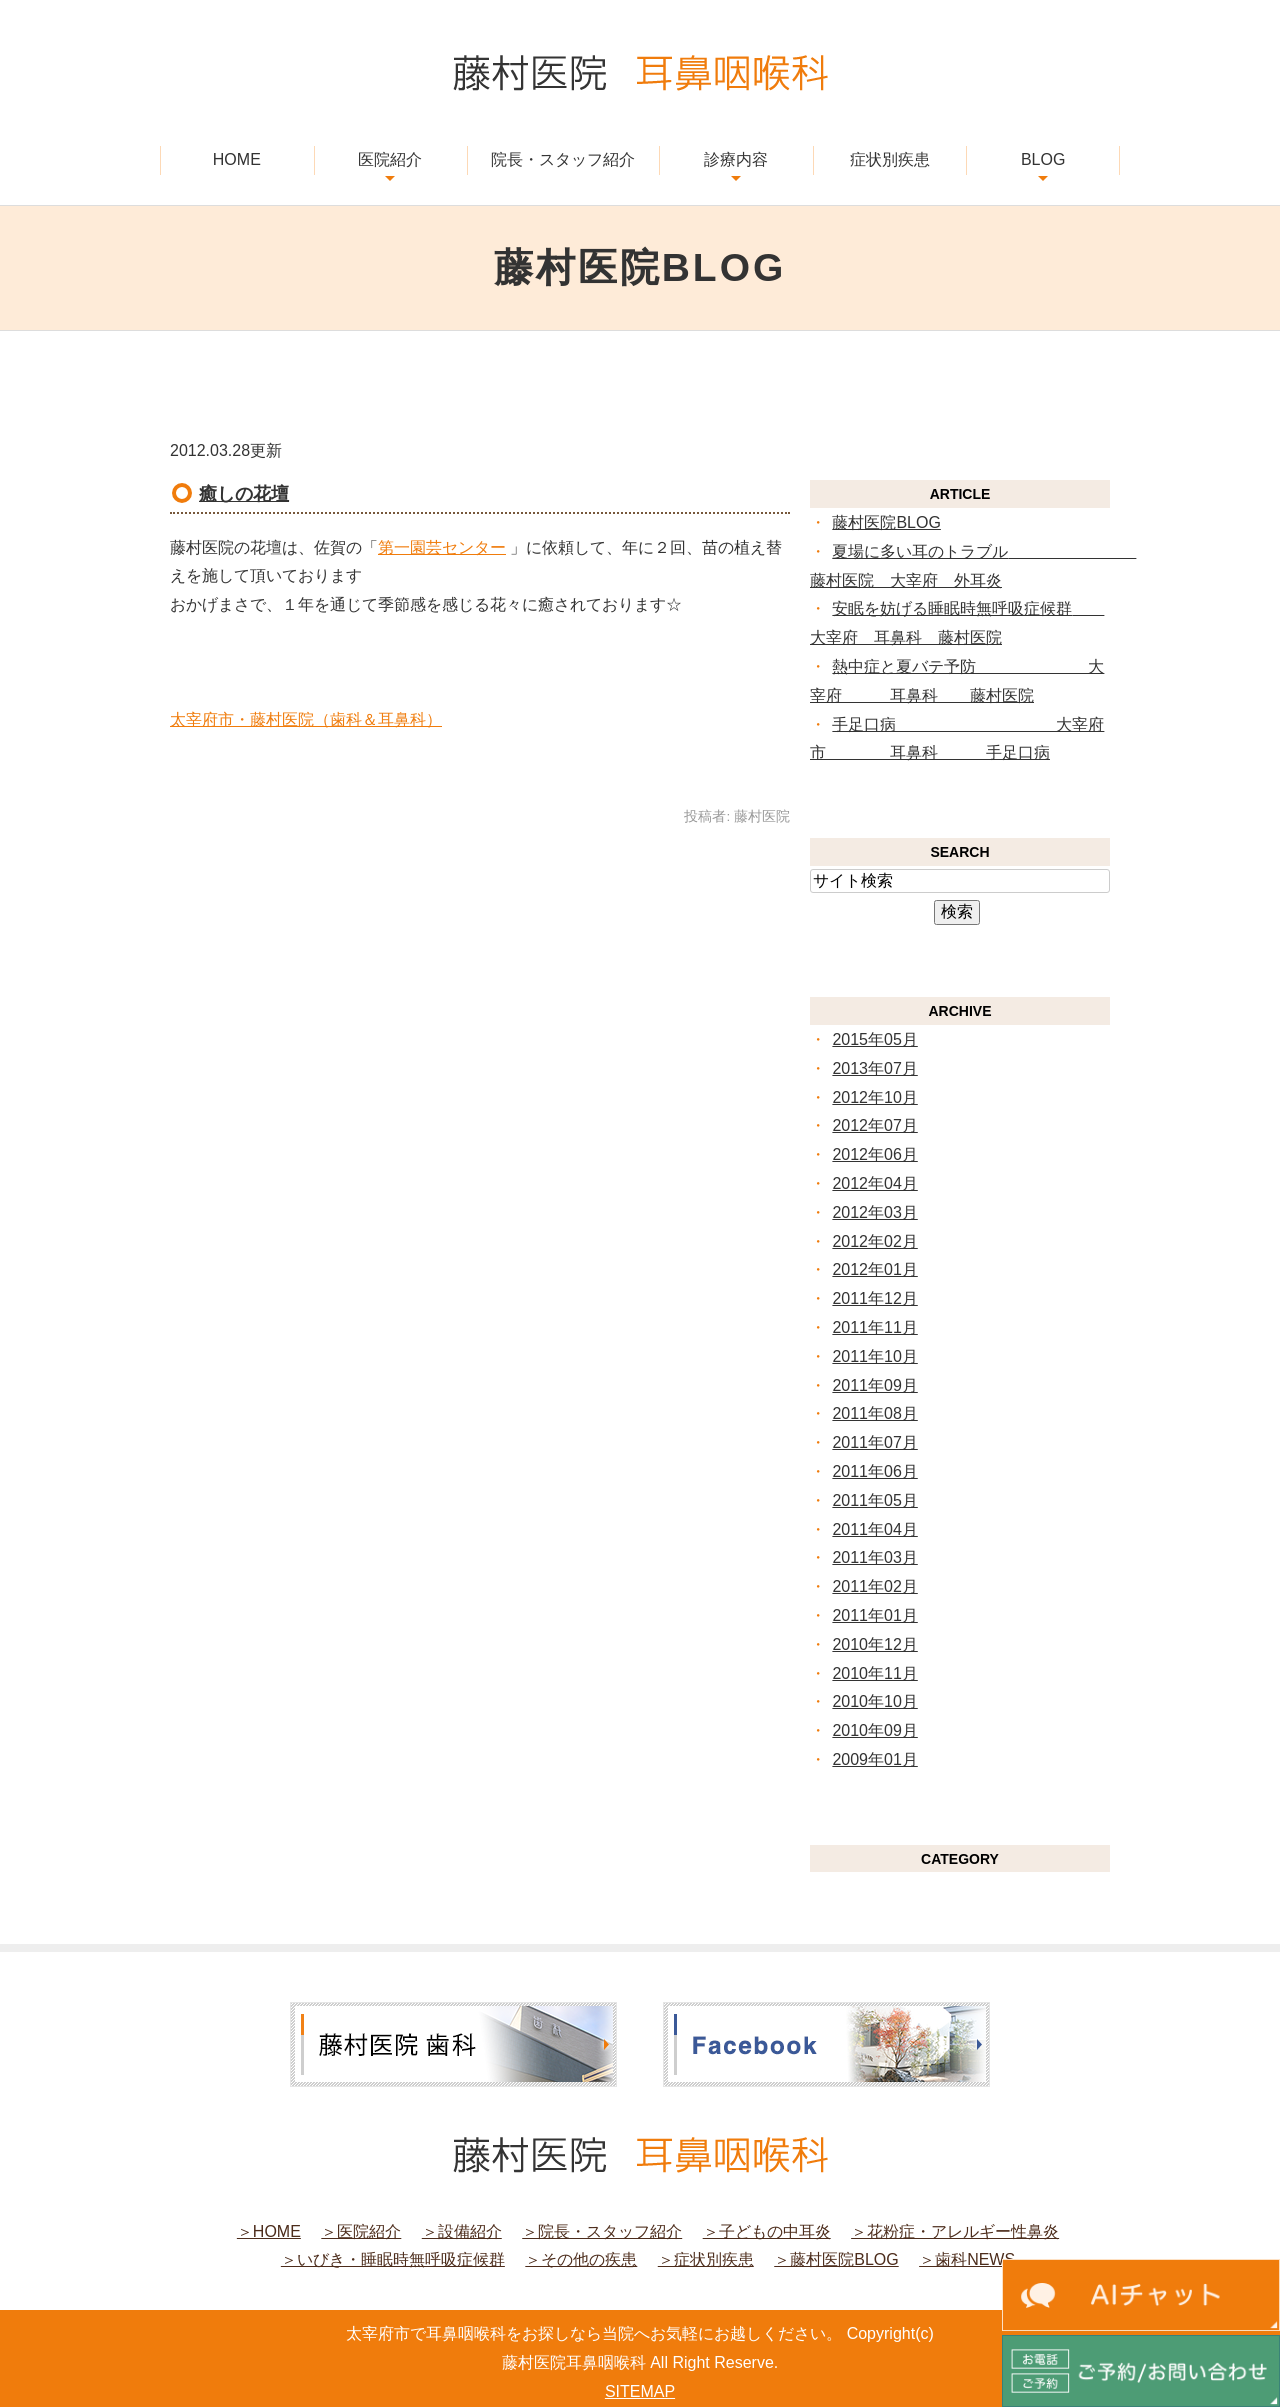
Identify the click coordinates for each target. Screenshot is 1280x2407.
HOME (237, 159)
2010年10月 (874, 1701)
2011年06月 (874, 1471)
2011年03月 (874, 1557)
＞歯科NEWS (967, 2259)
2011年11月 (874, 1327)
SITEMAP (640, 2391)
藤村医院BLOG (886, 522)
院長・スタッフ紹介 (563, 159)
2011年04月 (874, 1529)
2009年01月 (874, 1759)
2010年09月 (874, 1730)
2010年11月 (874, 1673)
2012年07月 (874, 1125)
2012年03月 (874, 1212)
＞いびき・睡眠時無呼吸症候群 (393, 2259)
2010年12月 (874, 1644)
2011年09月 (874, 1385)
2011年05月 (874, 1500)
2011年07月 (874, 1442)
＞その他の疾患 (581, 2259)
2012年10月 (874, 1097)
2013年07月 (874, 1068)
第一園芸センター (442, 547)
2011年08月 (874, 1413)
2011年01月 (874, 1615)
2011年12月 (874, 1298)
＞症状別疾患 (706, 2259)
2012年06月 (874, 1154)
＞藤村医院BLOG (836, 2259)
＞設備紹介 (462, 2231)
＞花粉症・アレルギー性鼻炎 (955, 2231)
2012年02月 (874, 1241)
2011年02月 (874, 1586)
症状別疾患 (890, 159)
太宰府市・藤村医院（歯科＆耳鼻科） (306, 719)
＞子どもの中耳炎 (767, 2231)
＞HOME (269, 2231)
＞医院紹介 (361, 2231)
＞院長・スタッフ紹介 (602, 2231)
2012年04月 (874, 1183)
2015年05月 (874, 1039)
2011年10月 (874, 1356)
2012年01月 (874, 1269)
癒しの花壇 (244, 494)
